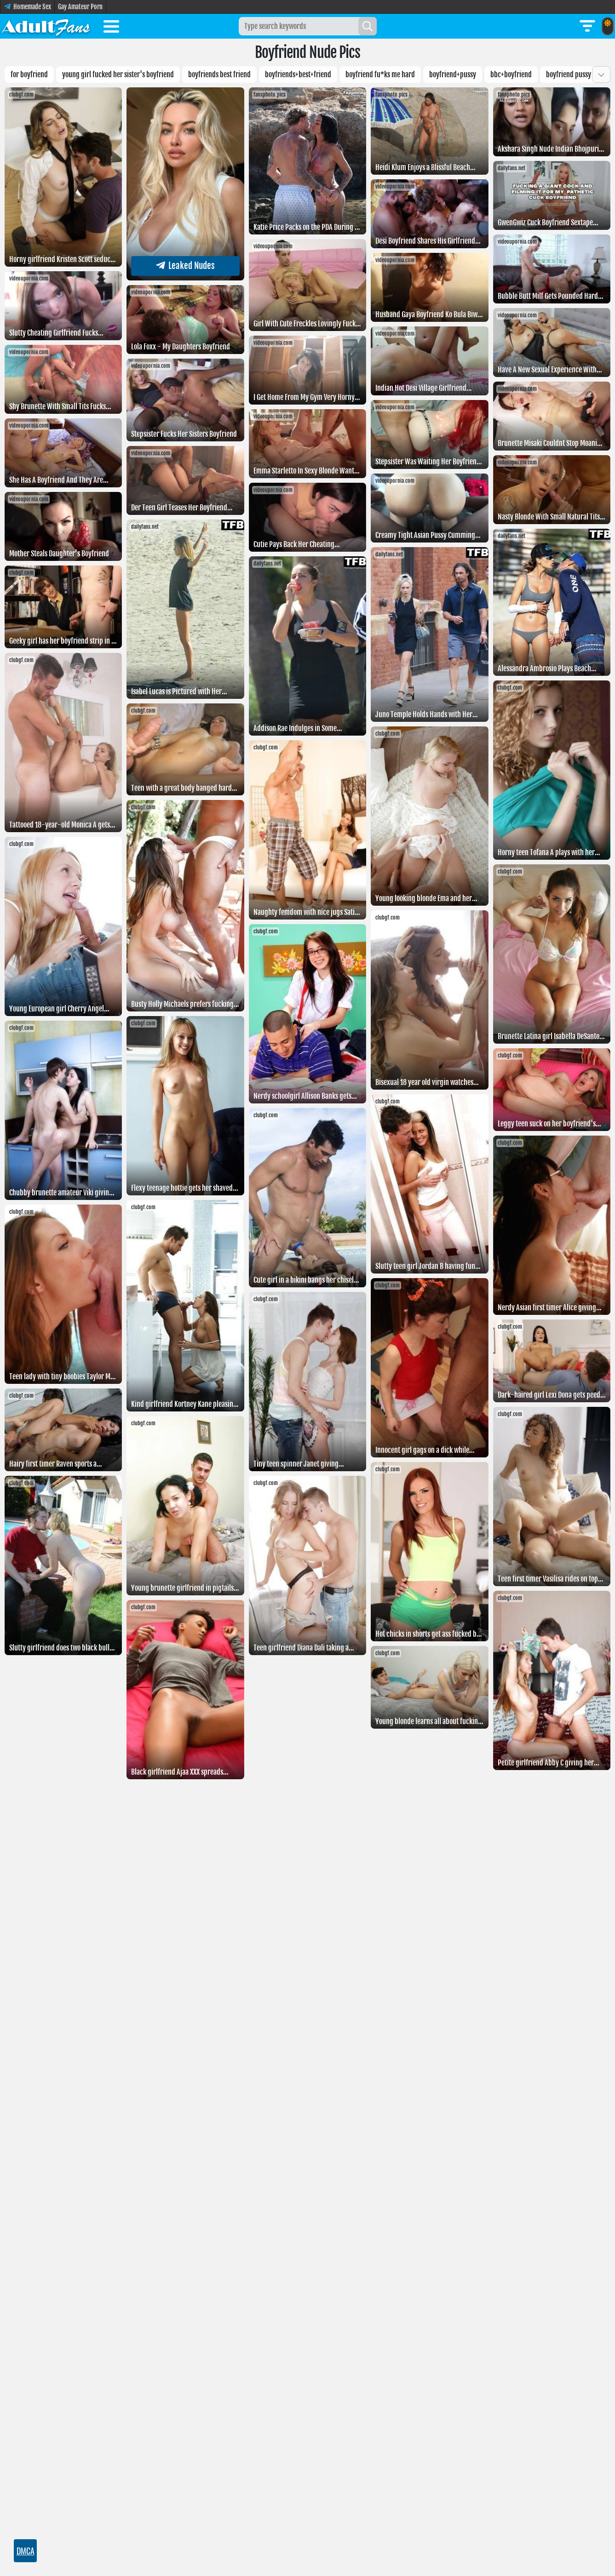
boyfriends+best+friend (298, 74)
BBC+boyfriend (511, 74)
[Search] (367, 26)
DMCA (25, 2551)
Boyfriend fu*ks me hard (380, 74)
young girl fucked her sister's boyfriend (118, 74)
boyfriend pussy (568, 74)
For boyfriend (29, 74)
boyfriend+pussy (452, 74)
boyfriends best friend (219, 74)
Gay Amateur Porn (80, 7)
